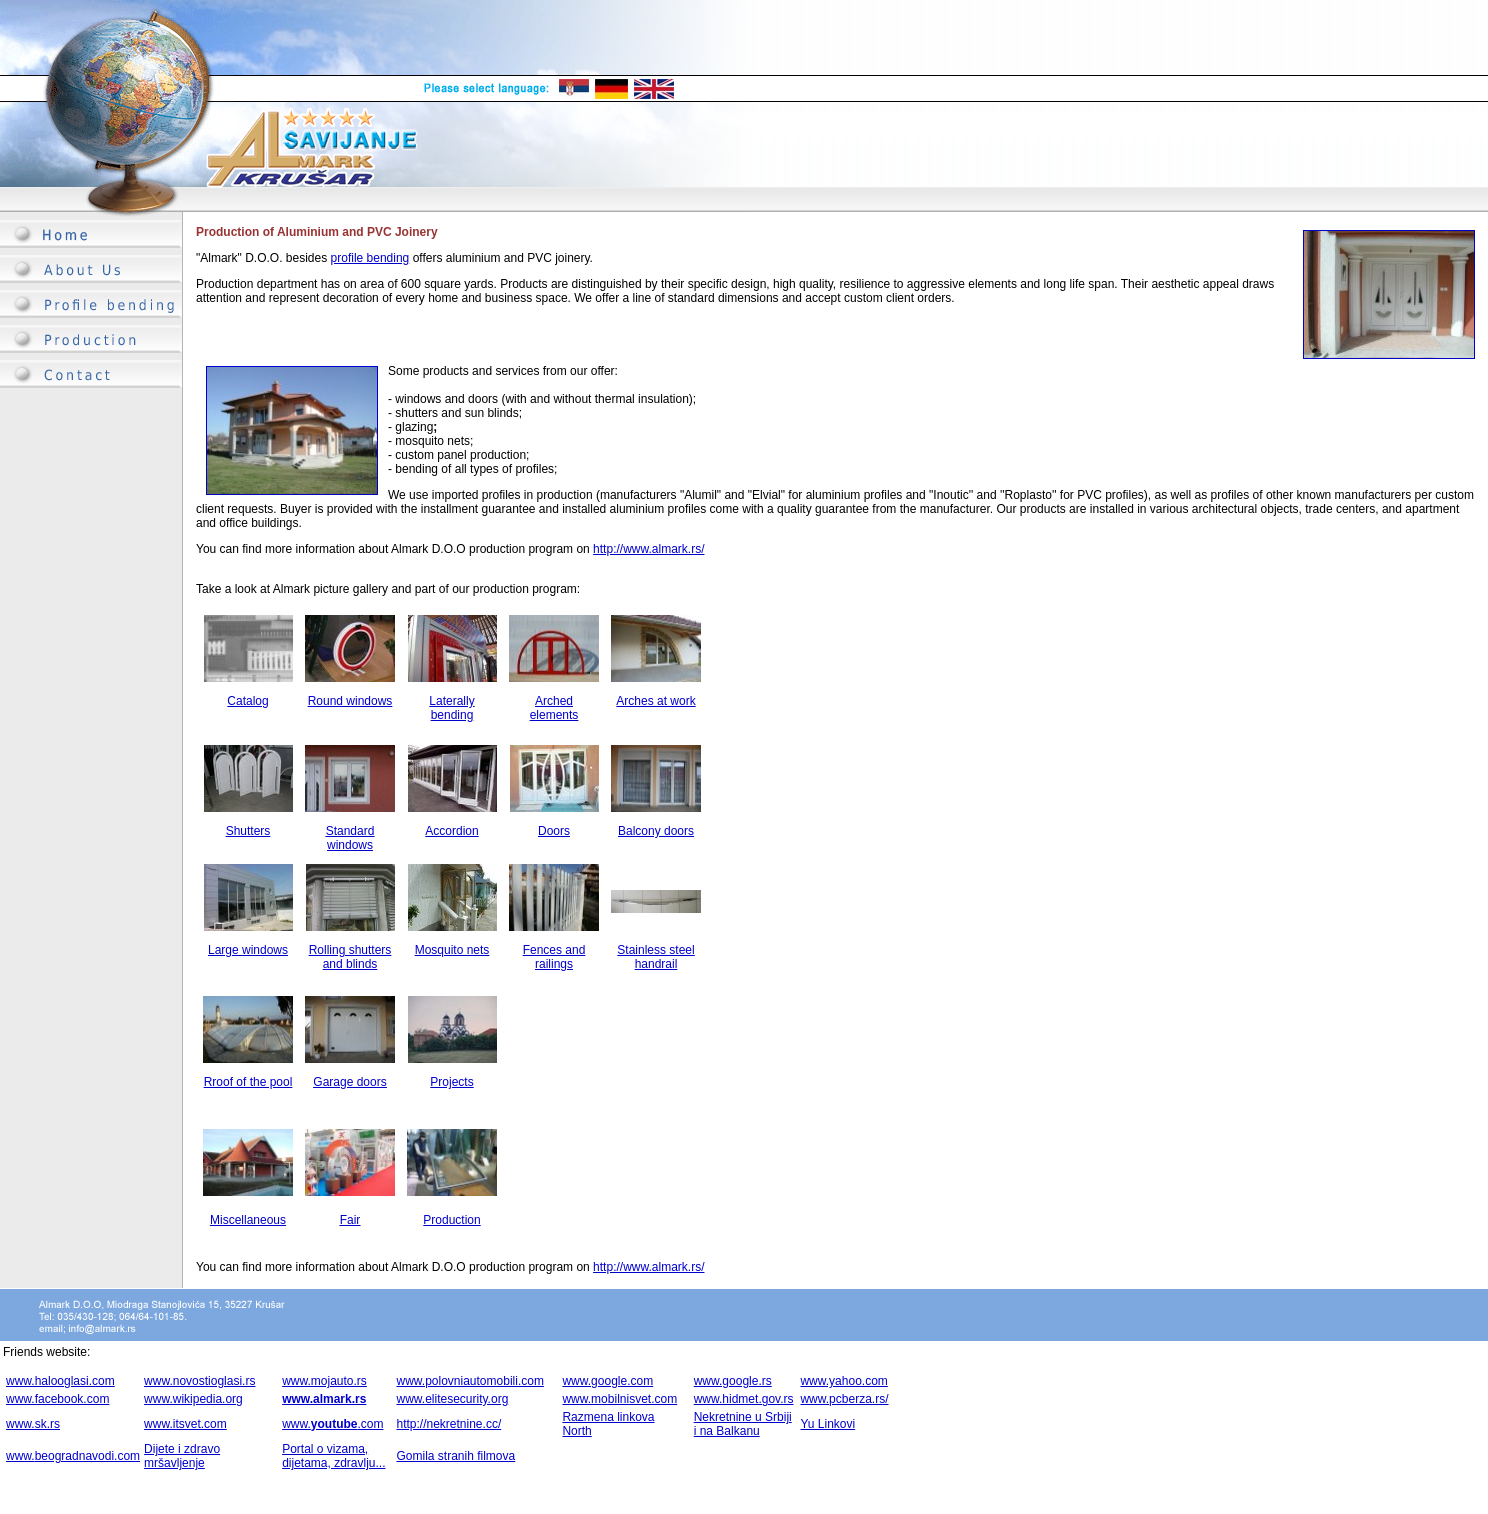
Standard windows (350, 838)
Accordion (451, 831)
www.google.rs (733, 1381)
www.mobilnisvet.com (619, 1399)
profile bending (370, 258)
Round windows (350, 701)
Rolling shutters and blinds (350, 957)
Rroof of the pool (248, 1082)
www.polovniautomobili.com (469, 1381)
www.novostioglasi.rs (199, 1381)
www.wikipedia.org (193, 1399)
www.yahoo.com (843, 1381)
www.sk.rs (33, 1424)
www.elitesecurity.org (452, 1399)
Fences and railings (554, 957)
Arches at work (655, 701)
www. (20, 1456)
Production (451, 1220)
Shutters (248, 831)
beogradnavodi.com (87, 1456)
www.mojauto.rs (324, 1381)
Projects (451, 1082)
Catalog (247, 701)
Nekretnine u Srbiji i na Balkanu (743, 1424)
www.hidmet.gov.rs (744, 1399)
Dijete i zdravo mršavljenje (182, 1456)
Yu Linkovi (827, 1424)
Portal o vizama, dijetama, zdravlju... (333, 1456)
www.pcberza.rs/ (844, 1399)
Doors (554, 831)
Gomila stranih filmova (455, 1456)
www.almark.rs (324, 1399)
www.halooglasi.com (60, 1381)
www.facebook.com (57, 1399)
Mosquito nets (452, 950)
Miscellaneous (248, 1220)
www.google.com (607, 1381)
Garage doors (349, 1082)
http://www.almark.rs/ (648, 549)
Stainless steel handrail (655, 957)
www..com (332, 1424)
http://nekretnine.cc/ (448, 1424)
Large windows (248, 950)
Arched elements (554, 708)
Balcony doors (656, 831)
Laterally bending (451, 708)
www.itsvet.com (185, 1424)
